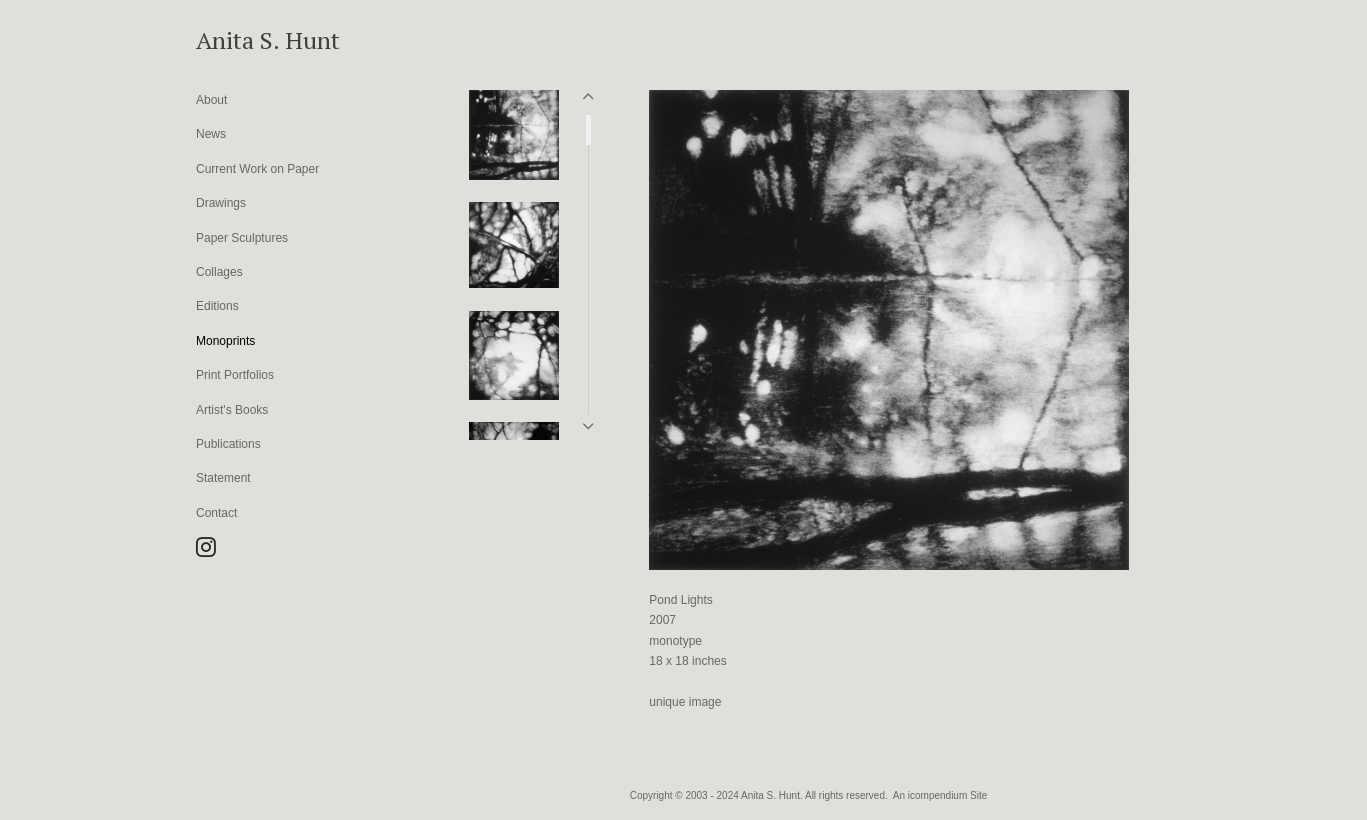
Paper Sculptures (242, 238)
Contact (216, 513)
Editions (217, 306)
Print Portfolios (235, 375)
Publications (228, 444)
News (211, 134)
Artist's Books (232, 410)
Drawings (221, 203)
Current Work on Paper (257, 169)
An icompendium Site (940, 795)
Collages (219, 272)
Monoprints (225, 341)
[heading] (246, 40)
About (211, 100)
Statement (223, 478)
